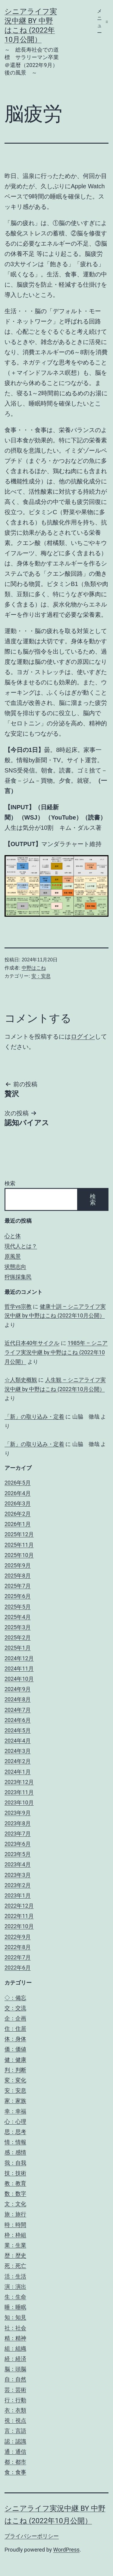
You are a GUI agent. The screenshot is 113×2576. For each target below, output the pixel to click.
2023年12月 (19, 1782)
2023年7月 (18, 1833)
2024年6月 (18, 1720)
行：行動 (15, 2400)
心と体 (13, 1236)
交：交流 (15, 2008)
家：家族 (15, 2100)
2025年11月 (19, 1545)
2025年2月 (18, 1637)
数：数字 (15, 2193)
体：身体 (15, 2039)
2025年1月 (18, 1648)
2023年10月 (19, 1802)
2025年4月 (18, 1617)
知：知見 (15, 2317)
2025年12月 (19, 1534)
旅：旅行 (15, 2214)
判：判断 (15, 2070)
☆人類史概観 (21, 1380)
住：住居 (15, 2028)
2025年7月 (18, 1586)
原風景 (13, 1256)
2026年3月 (18, 1503)
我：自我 (15, 2163)
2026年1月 (18, 1524)
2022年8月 (18, 1947)
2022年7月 (18, 1957)
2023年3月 (18, 1875)
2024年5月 (18, 1730)
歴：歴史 (15, 2255)
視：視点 (15, 2420)
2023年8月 (18, 1823)
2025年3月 (18, 1627)
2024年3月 (18, 1751)
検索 (10, 1183)
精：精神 (15, 2338)
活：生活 (15, 2276)
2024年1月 (18, 1772)
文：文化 (15, 2204)
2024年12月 (19, 1658)
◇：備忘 (15, 1998)
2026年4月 (18, 1493)
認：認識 (15, 2441)
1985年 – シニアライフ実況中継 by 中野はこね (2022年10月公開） (56, 1352)
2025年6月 (18, 1596)
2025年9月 (18, 1565)
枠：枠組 (15, 2235)
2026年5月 (18, 1482)
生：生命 (15, 2297)
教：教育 (15, 2183)
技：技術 (15, 2173)
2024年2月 (18, 1761)
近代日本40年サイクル (32, 1343)
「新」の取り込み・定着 (34, 1416)
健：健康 (15, 2059)
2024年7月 (18, 1710)
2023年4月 (18, 1864)
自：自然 (15, 2379)
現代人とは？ (21, 1246)
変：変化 (15, 2080)
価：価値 (15, 2049)
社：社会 (15, 2328)
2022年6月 (18, 1967)
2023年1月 (18, 1895)
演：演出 (15, 2286)
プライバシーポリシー (32, 2536)
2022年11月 (19, 1916)
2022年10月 (19, 1926)
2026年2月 (18, 1514)
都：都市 (15, 2462)
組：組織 (15, 2348)
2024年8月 (18, 1699)
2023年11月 (19, 1792)
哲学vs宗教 (18, 1306)
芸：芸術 (15, 2390)
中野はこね (34, 967)
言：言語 (15, 2431)
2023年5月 (18, 1854)
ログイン (83, 1036)
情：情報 (15, 2142)
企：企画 (15, 2018)
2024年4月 (18, 1740)
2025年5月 (18, 1606)
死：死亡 (15, 2265)
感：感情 (15, 2152)
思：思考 (15, 2132)
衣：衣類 (15, 2410)
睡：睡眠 (15, 2307)
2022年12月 (19, 1906)
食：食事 (15, 2472)
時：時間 (15, 2224)
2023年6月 (18, 1844)
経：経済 (15, 2358)
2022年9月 (18, 1937)
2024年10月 (19, 1679)
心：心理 (15, 2121)
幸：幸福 (15, 2111)
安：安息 (41, 976)
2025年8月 (18, 1575)
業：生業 (15, 2245)
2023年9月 (18, 1813)
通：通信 (15, 2451)
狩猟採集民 (18, 1277)
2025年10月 (19, 1555)
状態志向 (15, 1266)
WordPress (66, 2549)
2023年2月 (18, 1885)
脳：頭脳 (15, 2369)
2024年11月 (19, 1668)
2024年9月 (18, 1689)
